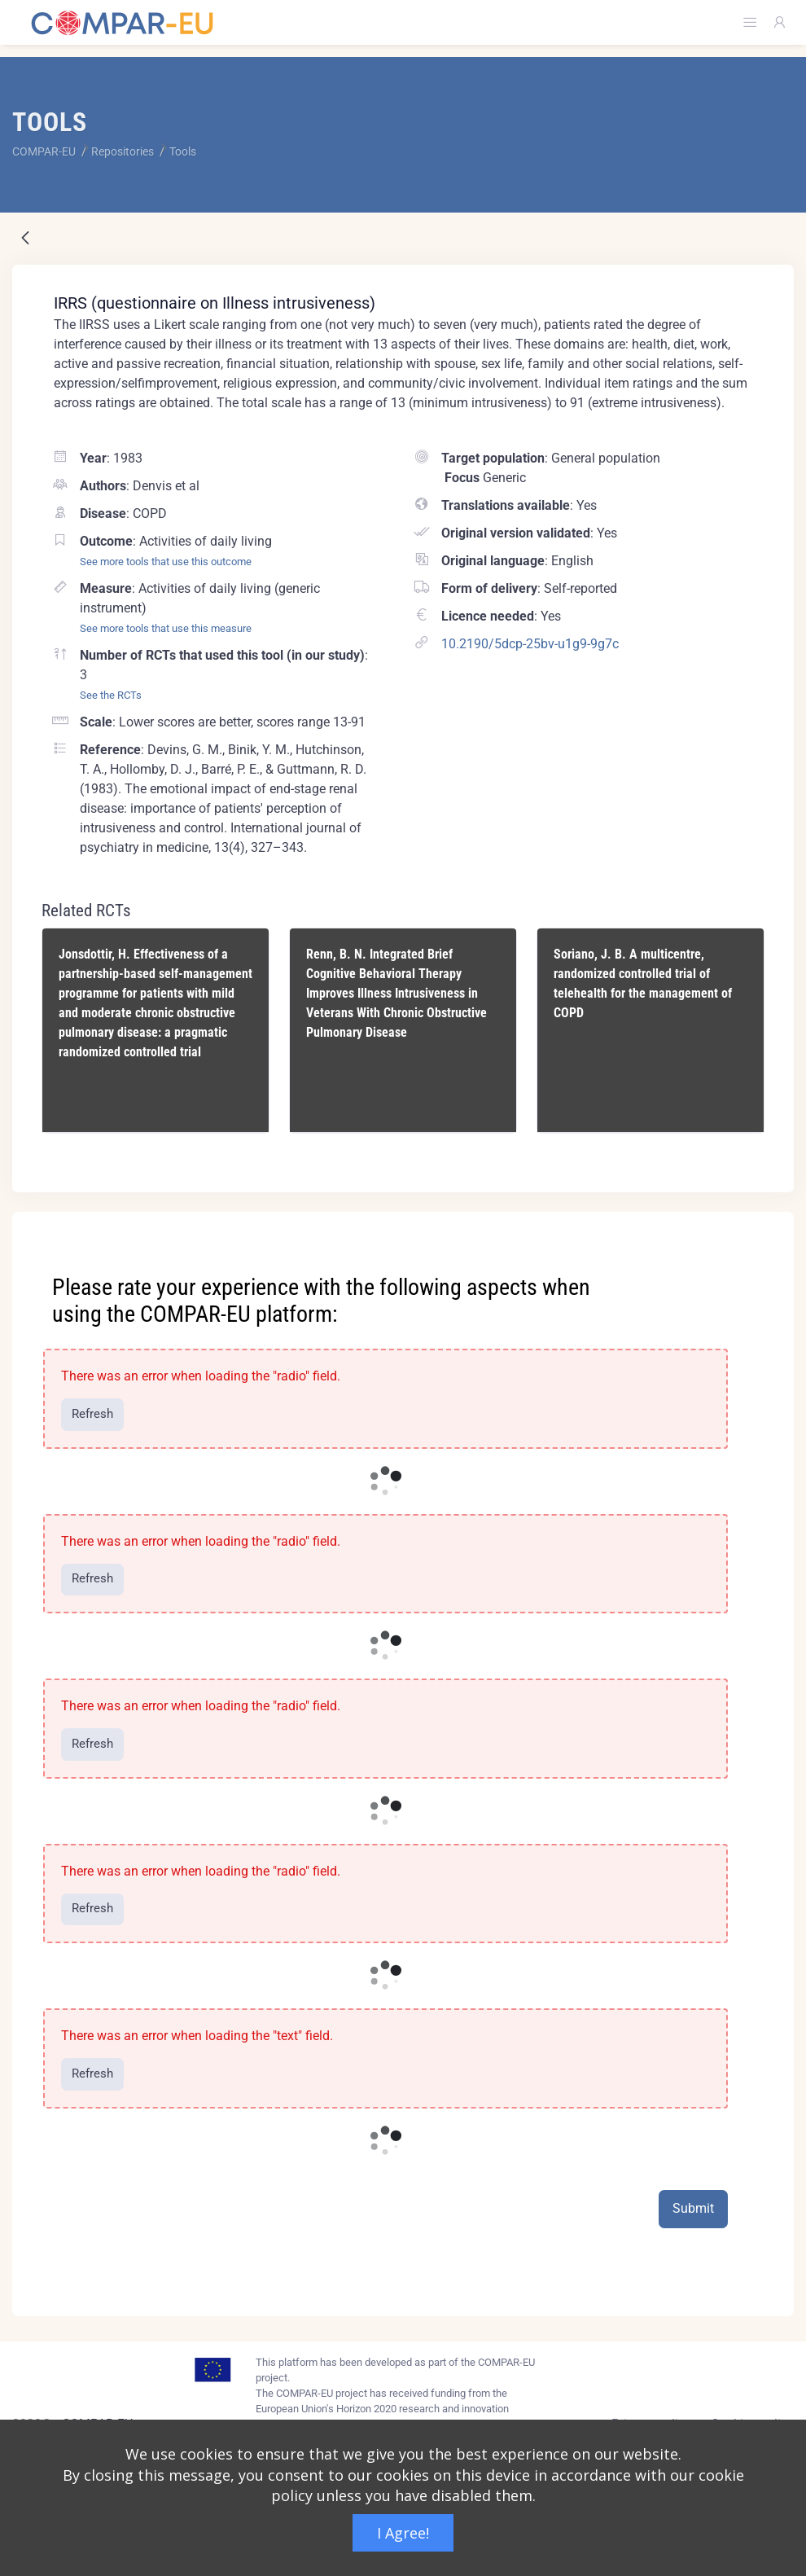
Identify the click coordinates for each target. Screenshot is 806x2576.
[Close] (770, 1226)
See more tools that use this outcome (166, 561)
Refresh (92, 1413)
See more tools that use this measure (166, 628)
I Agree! (403, 2533)
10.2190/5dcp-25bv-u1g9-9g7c (530, 644)
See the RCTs (111, 695)
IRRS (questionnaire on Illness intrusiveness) (214, 303)
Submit (693, 2208)
